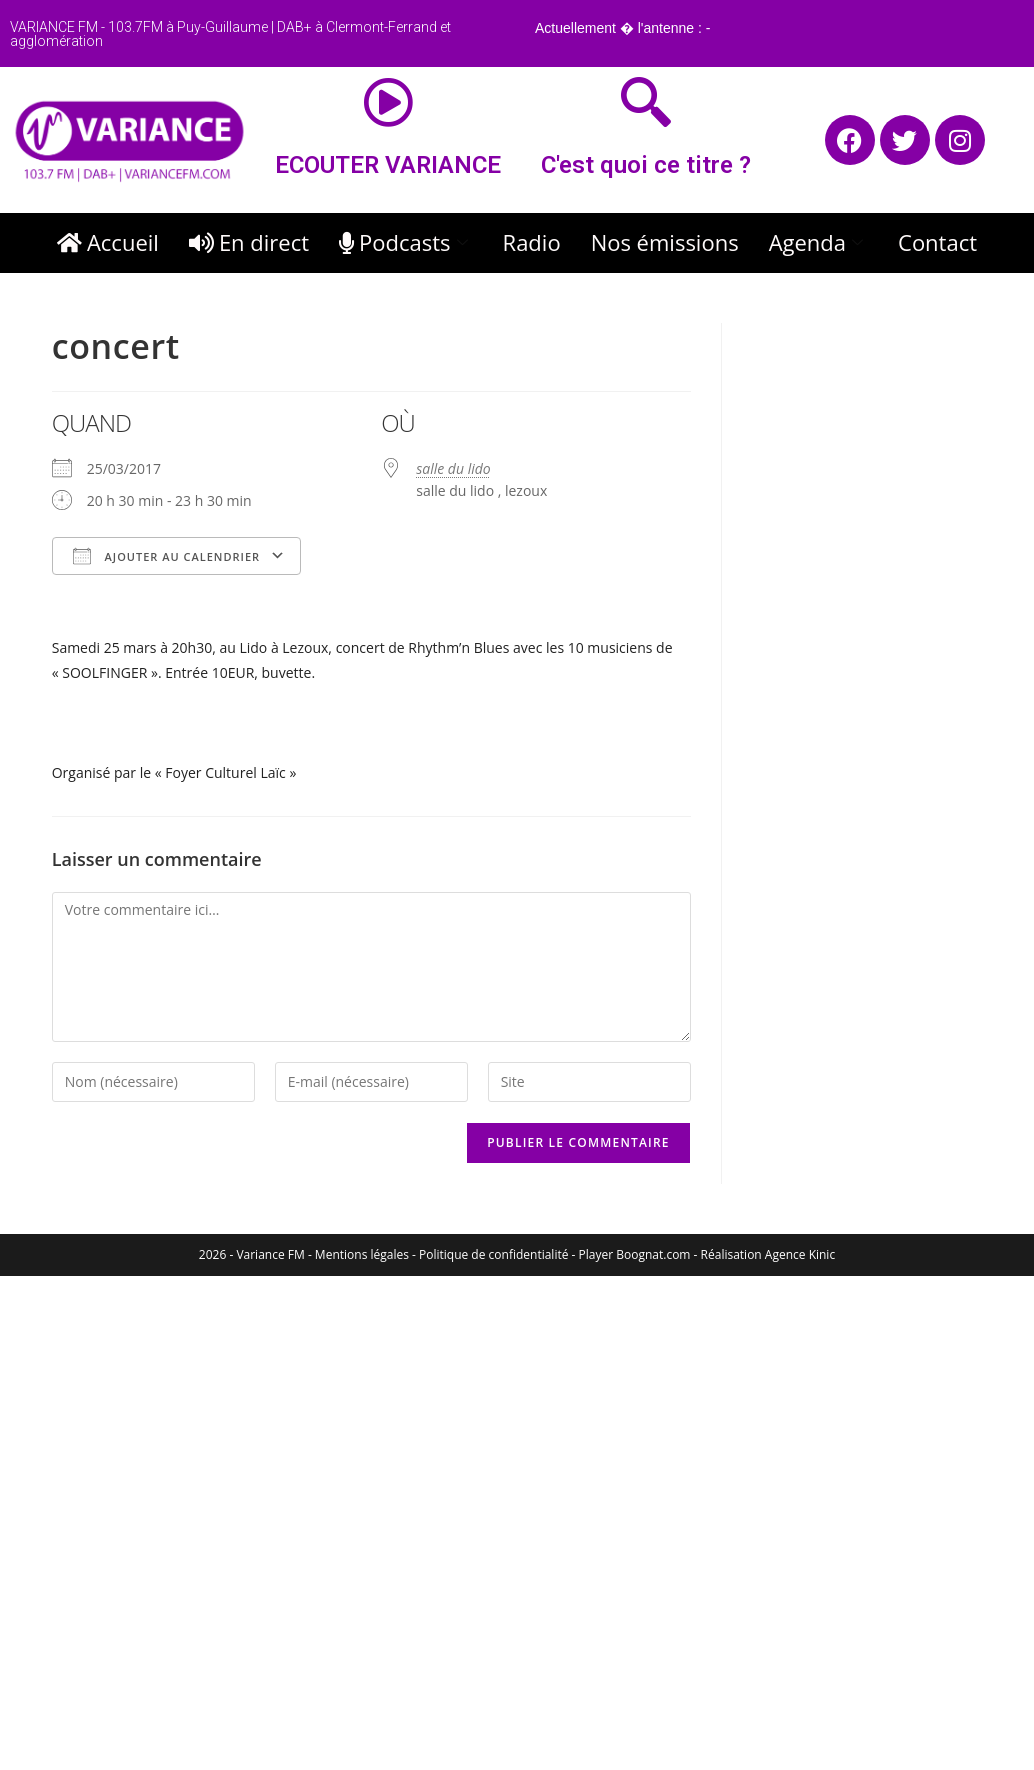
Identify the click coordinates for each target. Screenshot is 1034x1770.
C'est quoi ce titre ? (646, 165)
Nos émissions (665, 242)
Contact (937, 242)
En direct (249, 242)
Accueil (108, 242)
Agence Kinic (800, 1254)
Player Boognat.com (635, 1254)
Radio (532, 242)
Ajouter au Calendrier (166, 556)
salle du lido (453, 468)
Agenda (818, 242)
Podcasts (406, 242)
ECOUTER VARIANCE (388, 165)
